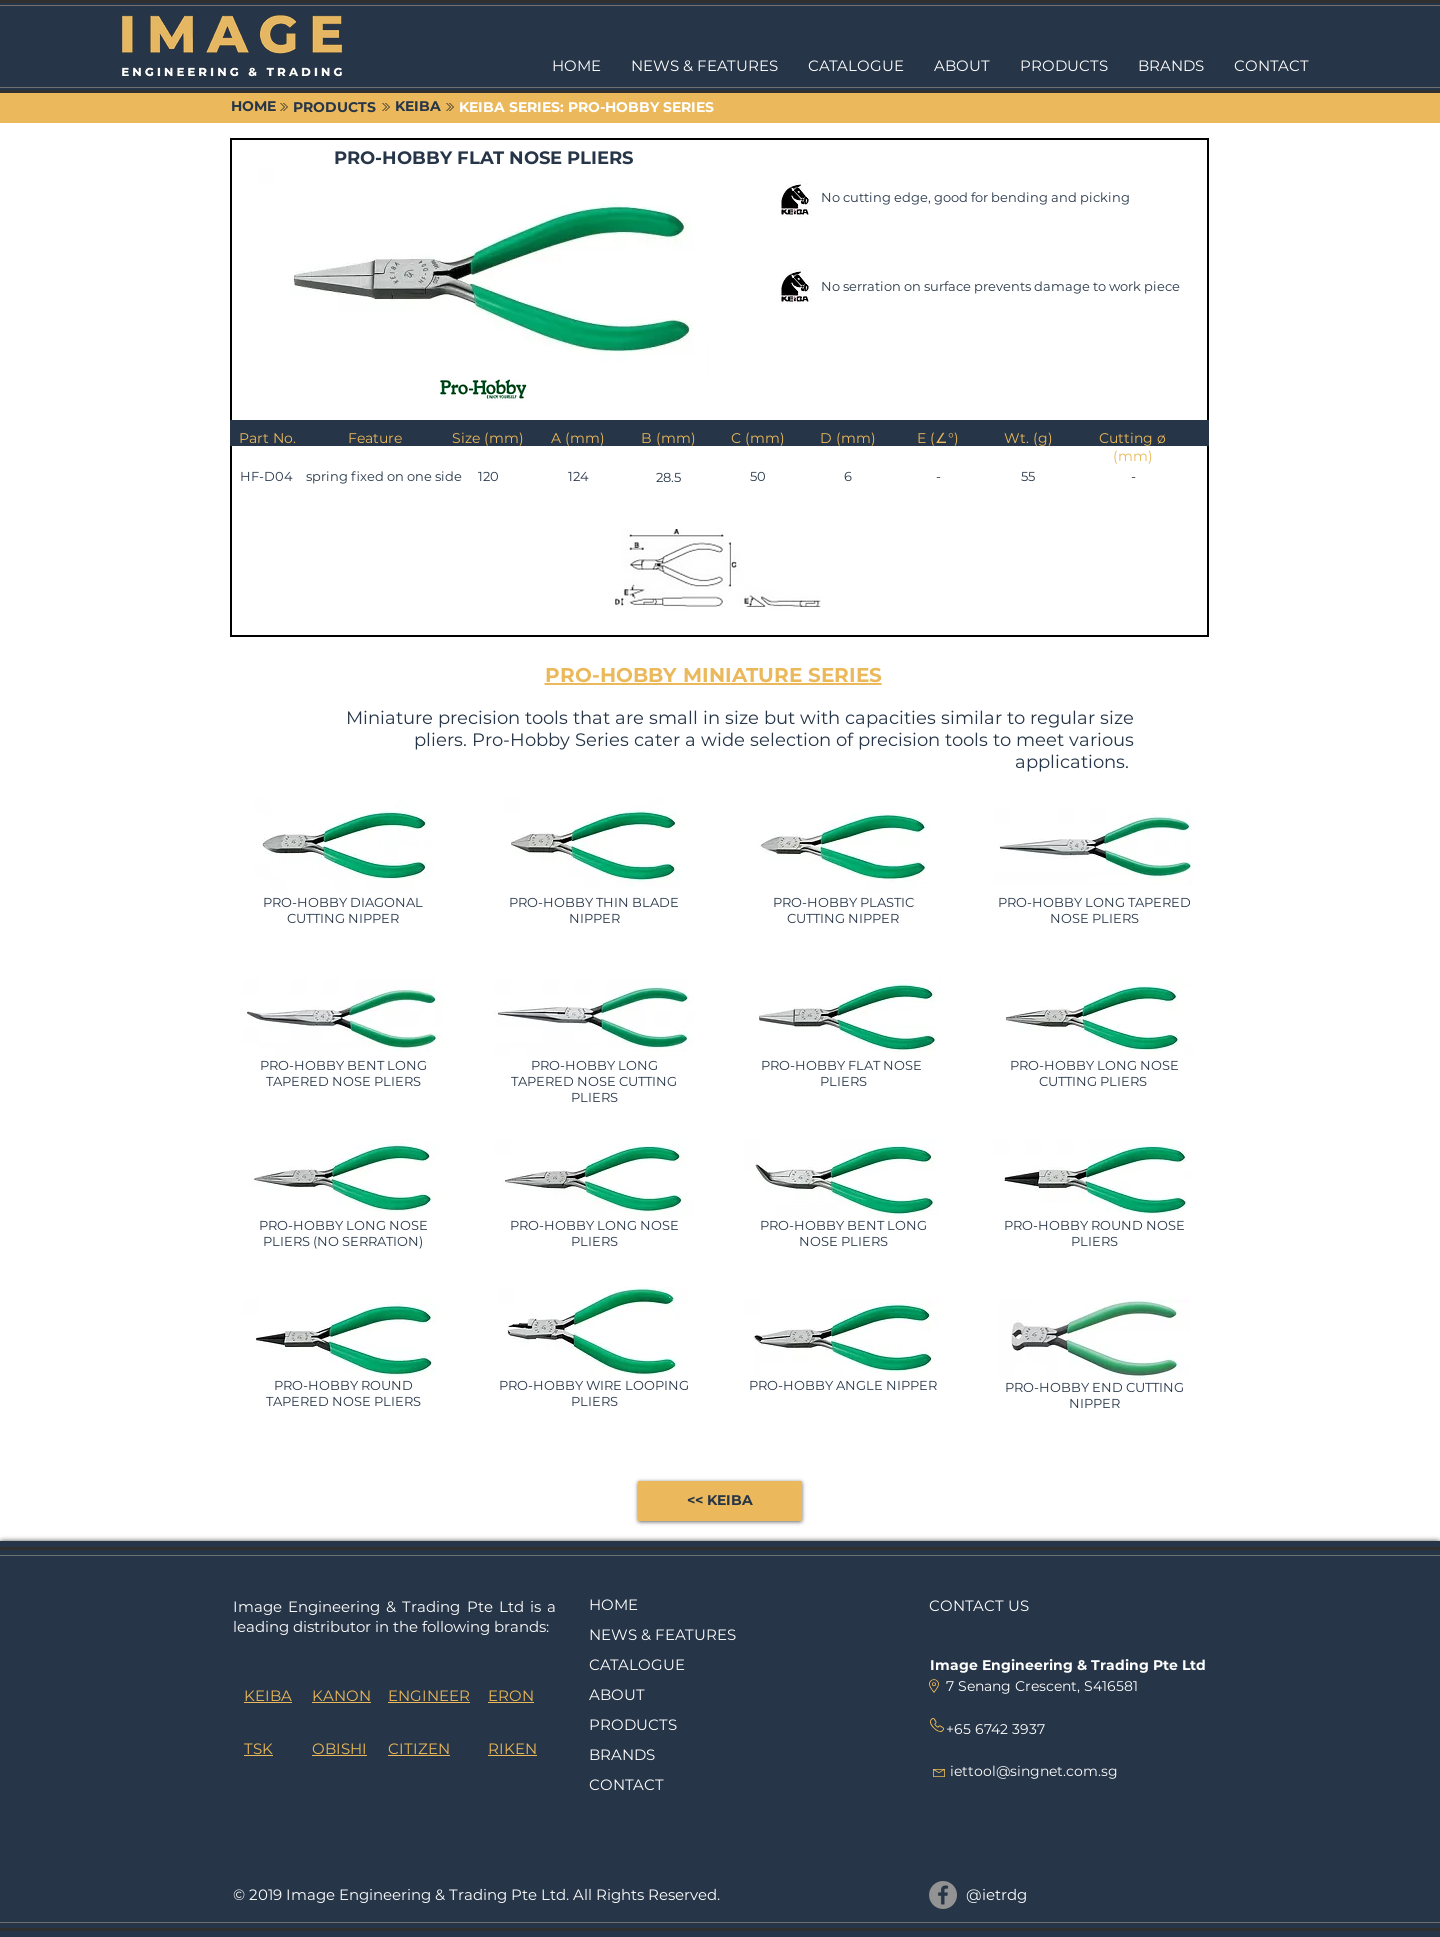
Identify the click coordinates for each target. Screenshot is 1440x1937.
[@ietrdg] (943, 1895)
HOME (613, 1604)
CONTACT (626, 1784)
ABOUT (617, 1694)
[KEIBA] (418, 107)
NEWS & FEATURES (662, 1634)
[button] (1064, 66)
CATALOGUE (637, 1664)
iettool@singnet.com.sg (1034, 1771)
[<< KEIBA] (720, 1501)
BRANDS (622, 1754)
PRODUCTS (633, 1724)
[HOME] (253, 107)
